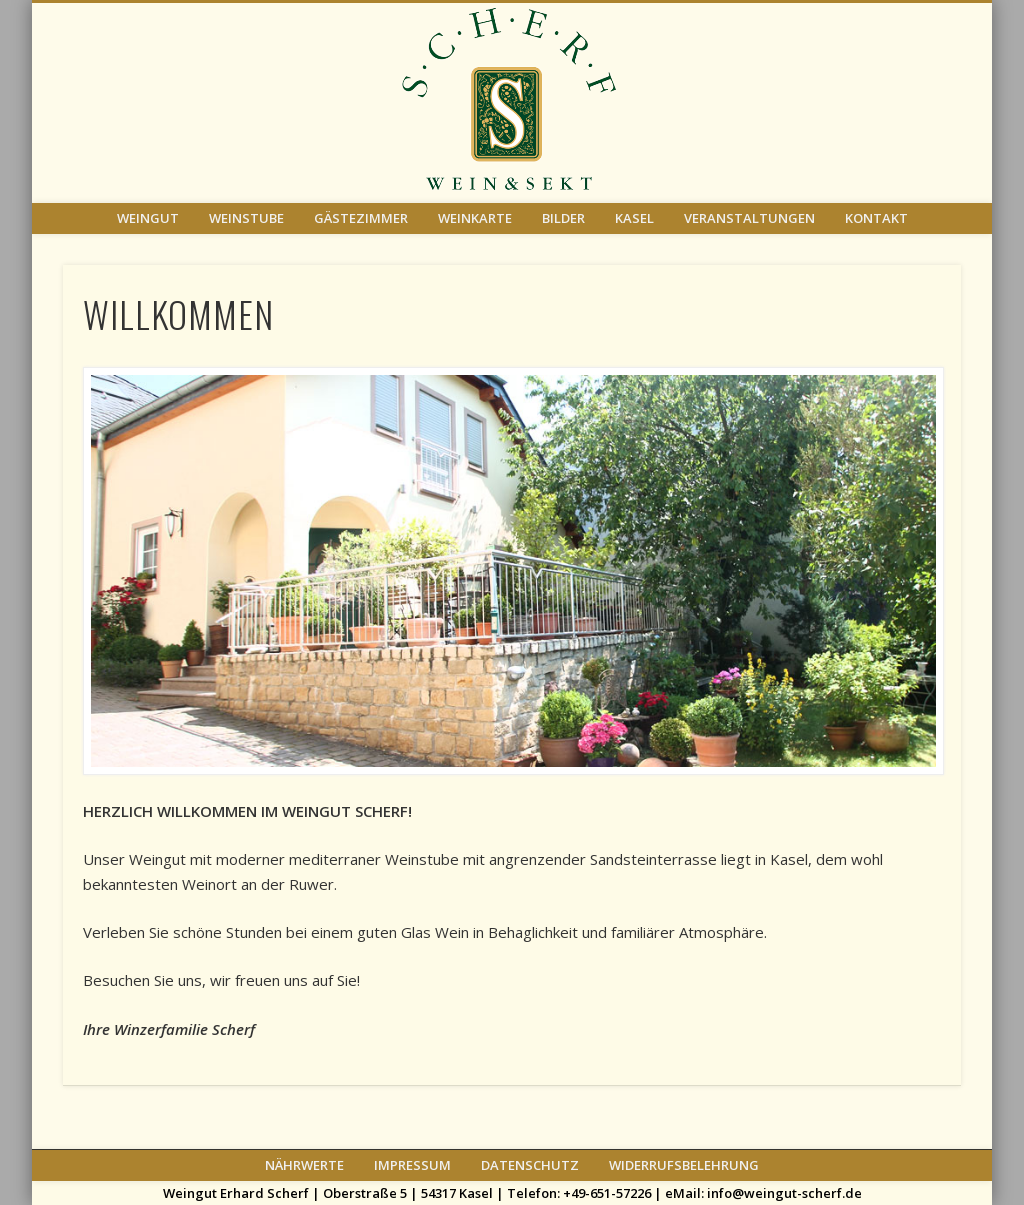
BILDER (563, 218)
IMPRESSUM (412, 1165)
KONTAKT (876, 218)
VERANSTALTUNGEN (749, 218)
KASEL (634, 218)
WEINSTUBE (246, 218)
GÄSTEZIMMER (361, 218)
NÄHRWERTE (304, 1165)
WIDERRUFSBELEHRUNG (684, 1165)
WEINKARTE (475, 218)
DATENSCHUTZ (530, 1165)
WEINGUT (148, 218)
